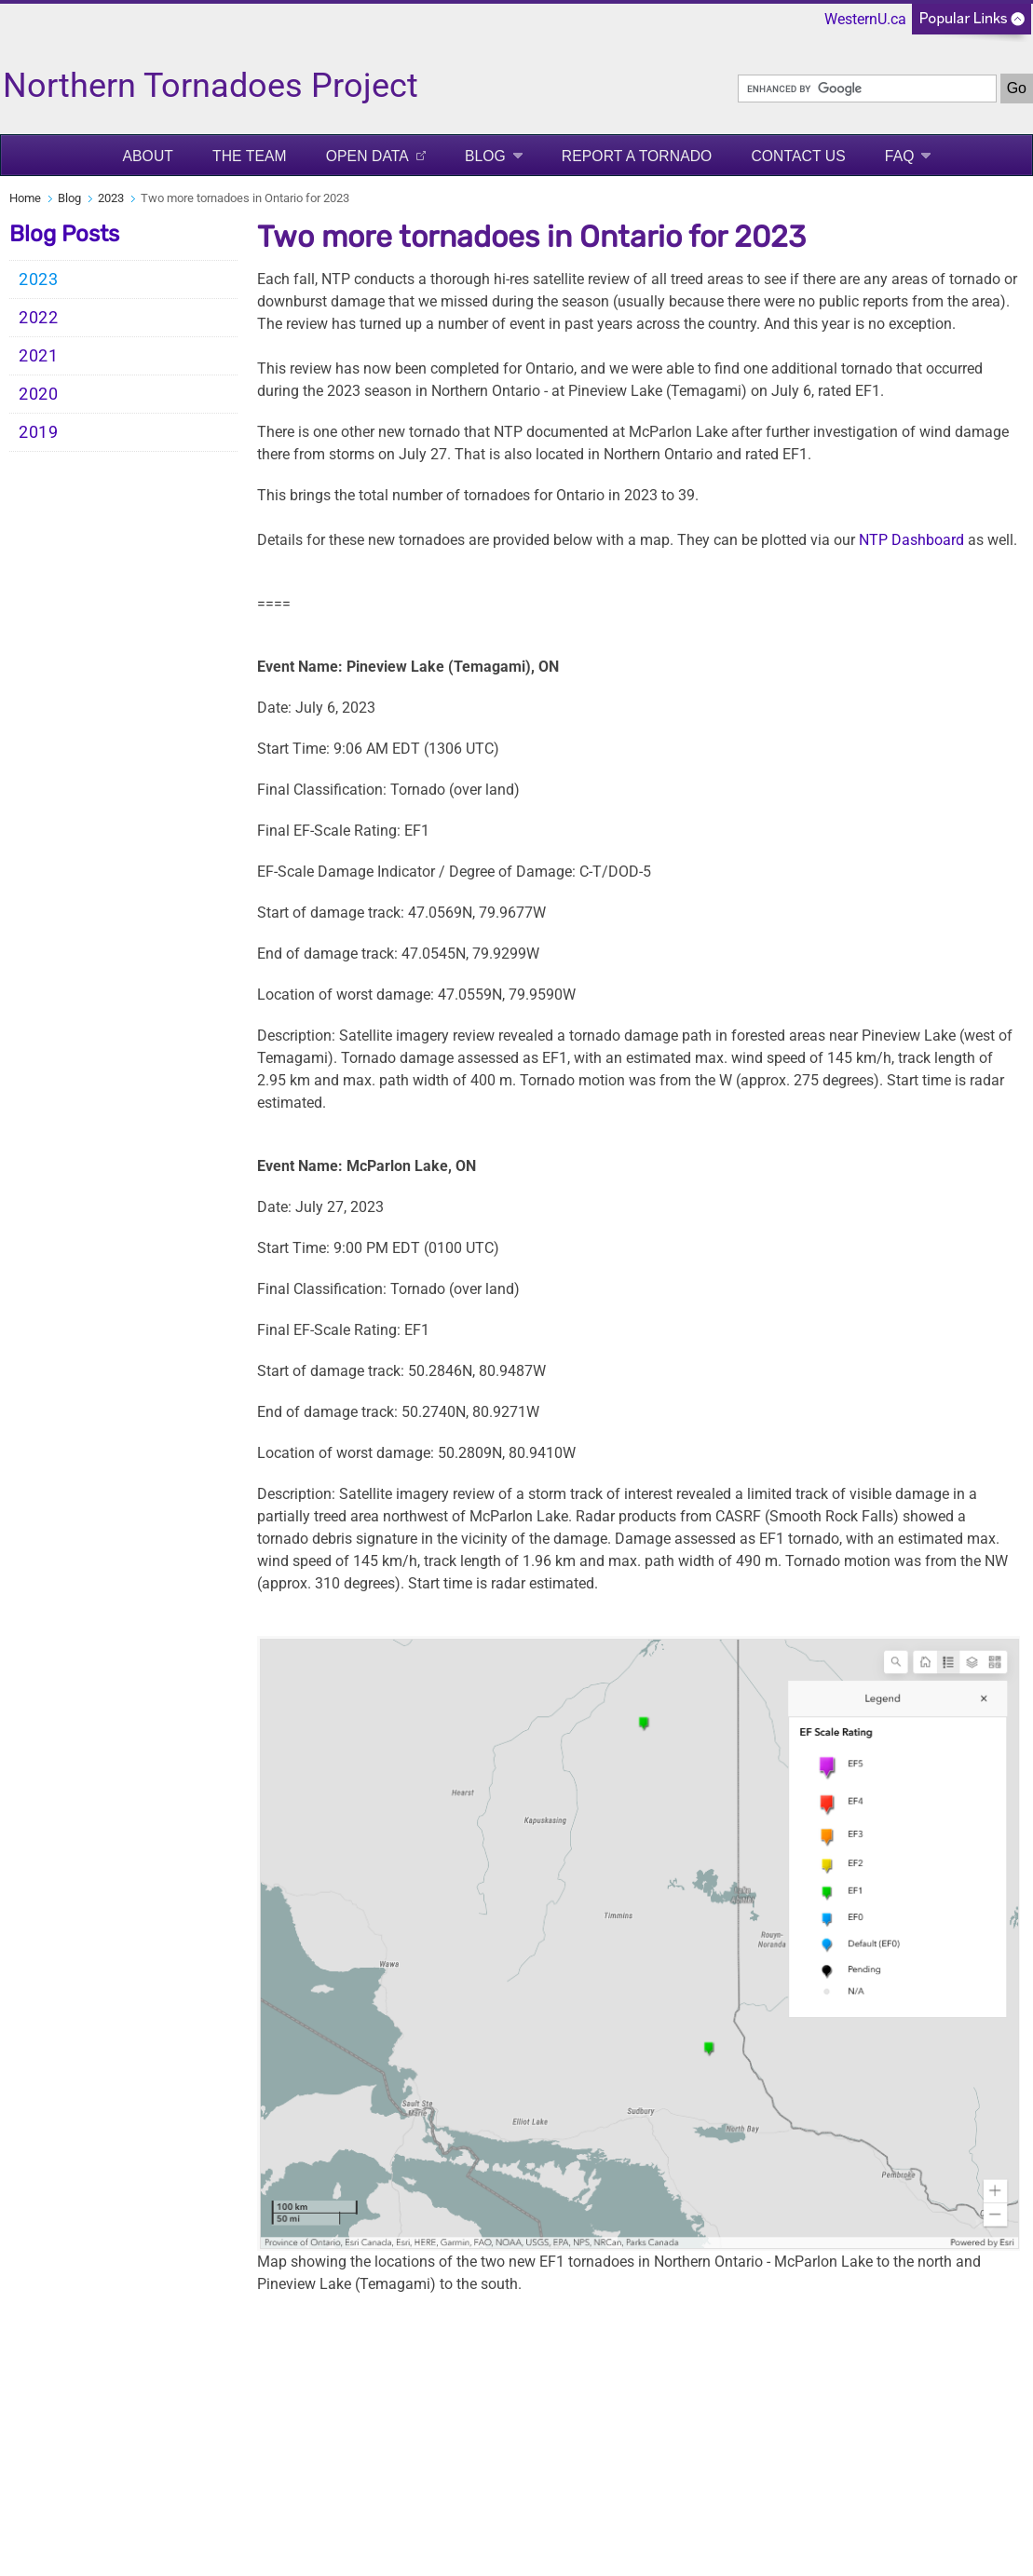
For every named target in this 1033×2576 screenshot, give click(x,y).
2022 (39, 317)
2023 (111, 198)
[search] (867, 88)
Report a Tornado (637, 156)
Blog (485, 156)
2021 (39, 356)
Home (25, 198)
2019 (39, 432)
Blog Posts (64, 234)
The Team (249, 156)
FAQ (900, 156)
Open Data (367, 156)
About (148, 156)
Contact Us (798, 156)
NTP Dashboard (911, 540)
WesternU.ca (865, 19)
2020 (39, 394)
